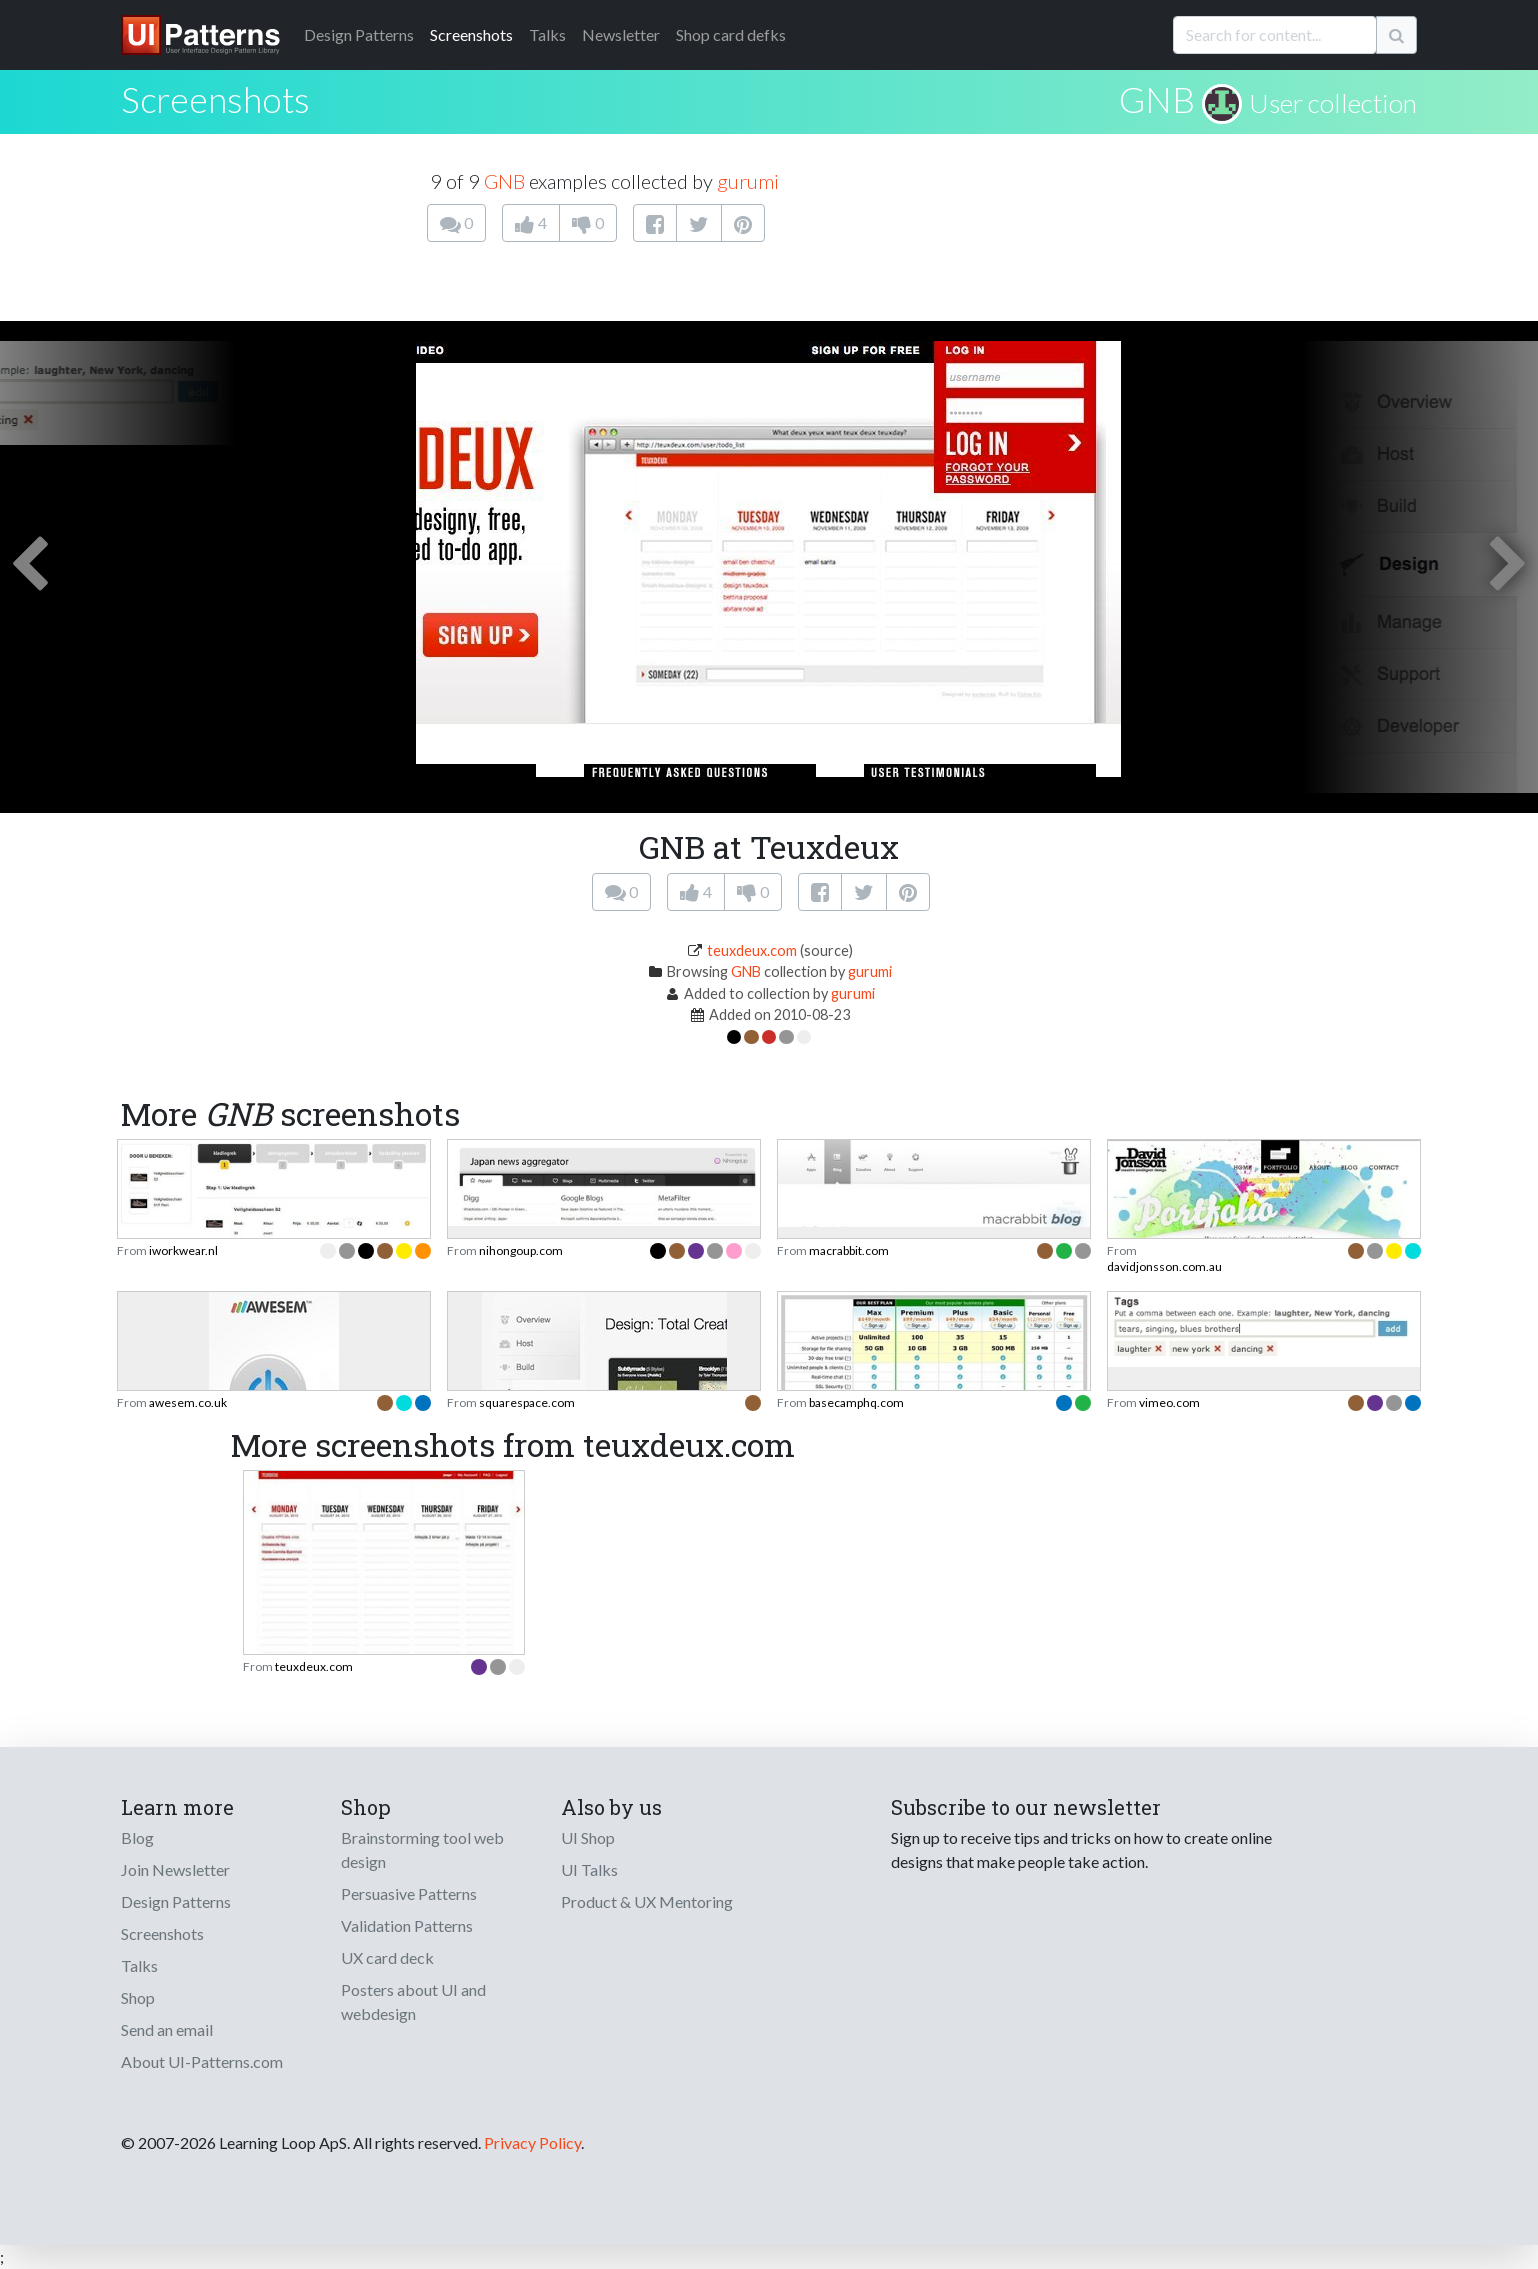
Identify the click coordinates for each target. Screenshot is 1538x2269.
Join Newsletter (175, 1869)
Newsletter (621, 34)
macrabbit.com (849, 1250)
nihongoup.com (521, 1250)
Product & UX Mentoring (647, 1901)
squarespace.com (527, 1402)
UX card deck (387, 1957)
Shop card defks (731, 34)
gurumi (748, 181)
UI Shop (588, 1837)
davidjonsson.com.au (1164, 1266)
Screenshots (471, 34)
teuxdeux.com (752, 950)
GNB (1157, 99)
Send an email (167, 2029)
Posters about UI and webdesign (413, 2001)
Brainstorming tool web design (422, 1849)
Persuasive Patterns (409, 1893)
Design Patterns (176, 1901)
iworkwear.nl (183, 1250)
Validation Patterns (407, 1925)
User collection (1333, 103)
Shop (138, 1997)
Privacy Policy (532, 2142)
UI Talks (589, 1869)
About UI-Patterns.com (202, 2061)
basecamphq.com (856, 1402)
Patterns (359, 34)
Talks (547, 34)
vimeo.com (1169, 1402)
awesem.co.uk (188, 1402)
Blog (137, 1837)
